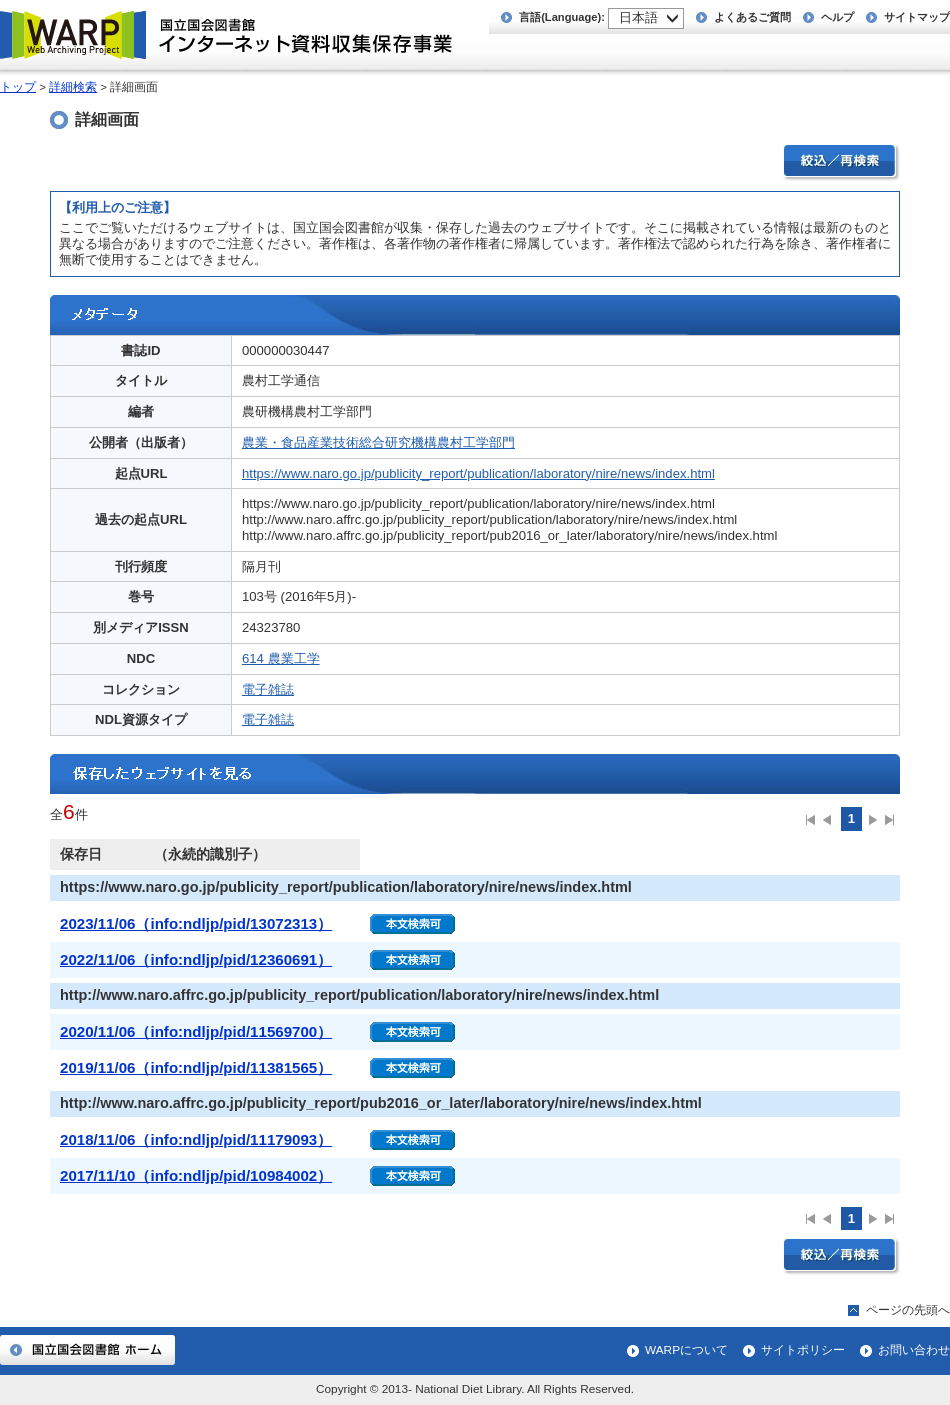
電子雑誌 (268, 689)
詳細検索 (73, 87)
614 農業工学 (281, 658)
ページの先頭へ (908, 1310)
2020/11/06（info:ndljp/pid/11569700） (196, 1031)
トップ (18, 87)
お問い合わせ (914, 1350)
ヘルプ (837, 17)
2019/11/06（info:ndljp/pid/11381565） (196, 1067)
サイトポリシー (803, 1350)
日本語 (638, 17)
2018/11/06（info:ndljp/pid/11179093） (196, 1139)
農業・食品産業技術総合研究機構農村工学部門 (378, 442)
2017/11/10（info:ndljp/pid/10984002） (196, 1175)
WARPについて (686, 1350)
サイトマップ (917, 17)
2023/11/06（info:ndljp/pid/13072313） (196, 923)
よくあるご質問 (752, 17)
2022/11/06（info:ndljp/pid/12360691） (196, 959)
